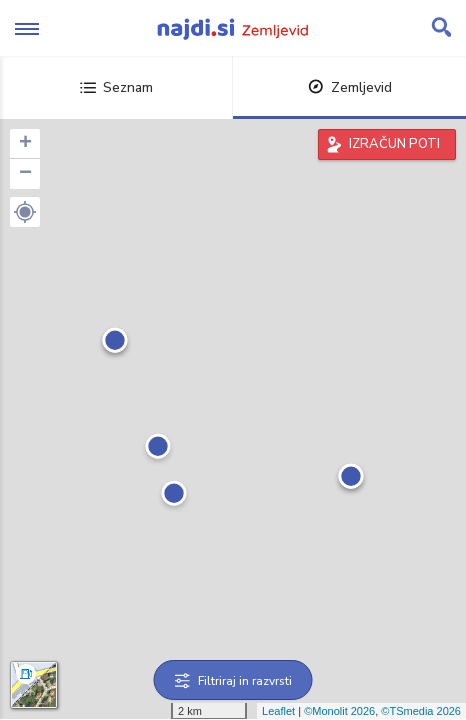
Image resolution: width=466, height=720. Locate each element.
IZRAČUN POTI (394, 144)
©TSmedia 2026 (421, 711)
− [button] (25, 174)
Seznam (116, 87)
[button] (25, 212)
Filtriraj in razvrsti (233, 681)
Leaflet (278, 711)
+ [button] (25, 144)
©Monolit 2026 (339, 711)
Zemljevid (350, 87)
